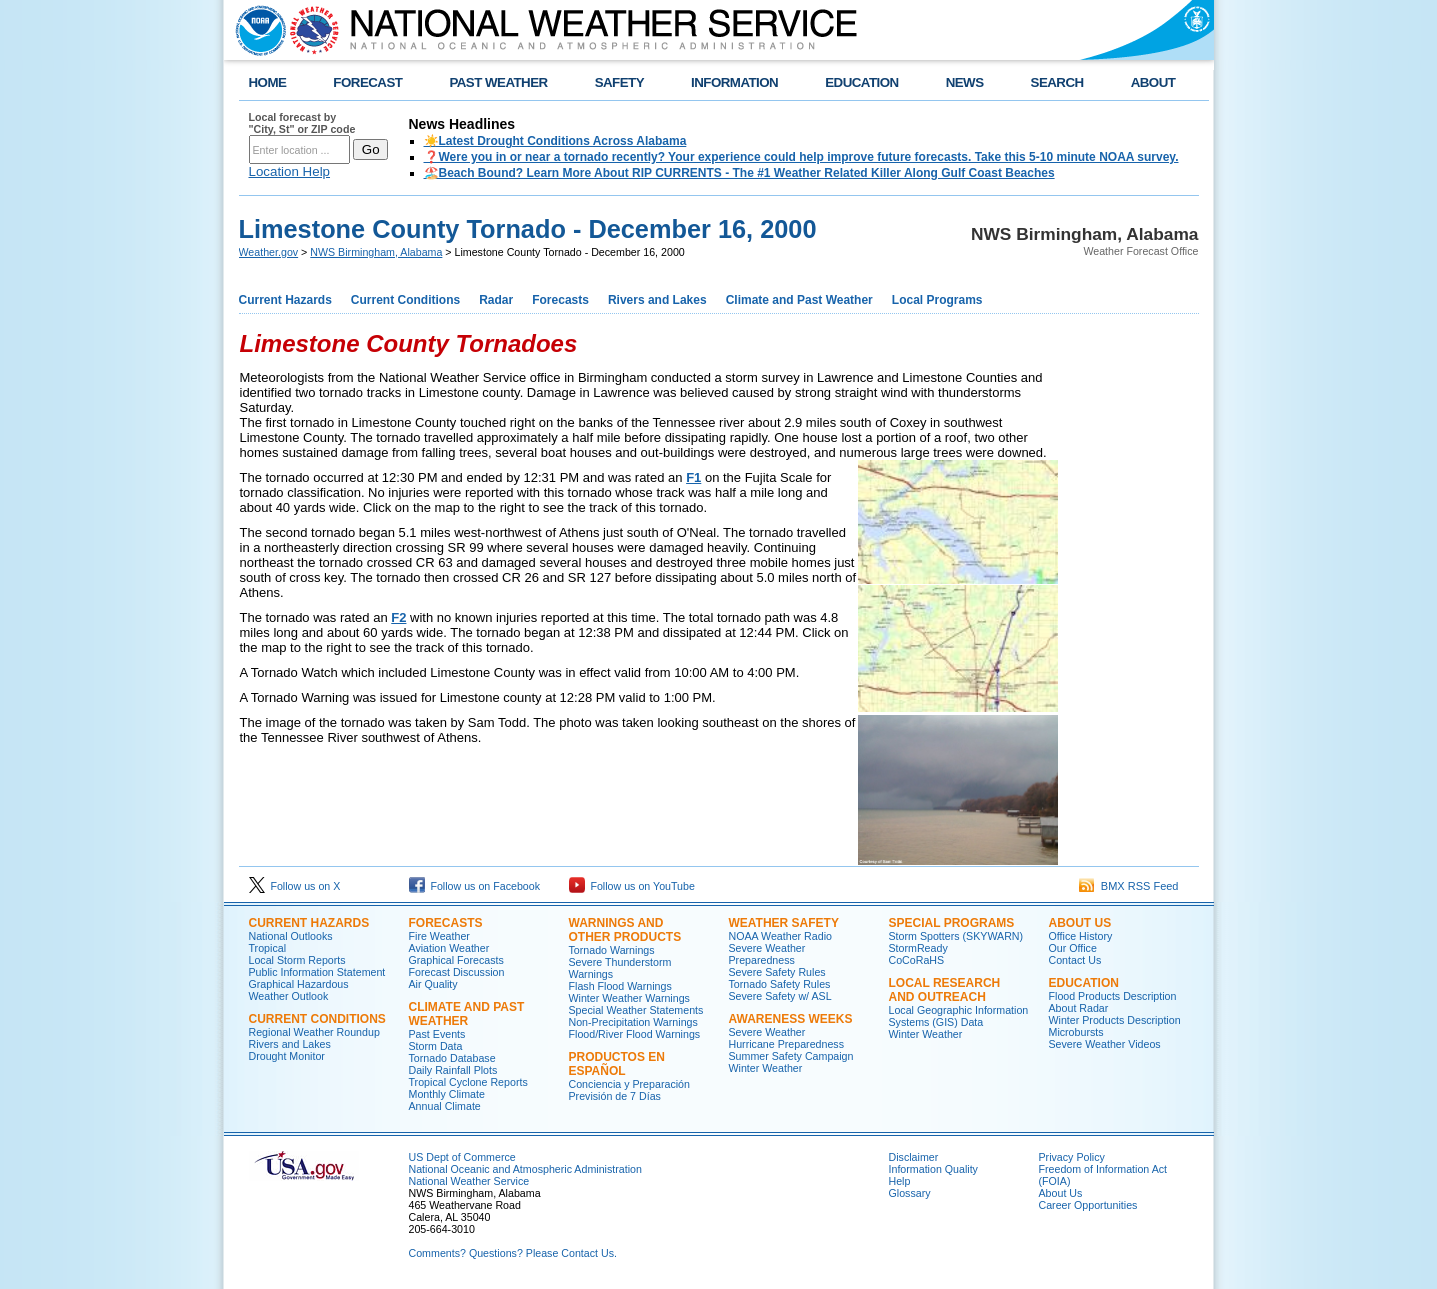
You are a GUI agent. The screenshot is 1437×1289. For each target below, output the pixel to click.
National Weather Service (469, 1181)
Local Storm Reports (297, 960)
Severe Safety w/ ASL (780, 996)
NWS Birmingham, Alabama (376, 252)
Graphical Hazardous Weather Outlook (299, 990)
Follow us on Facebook (475, 886)
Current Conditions (405, 300)
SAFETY (619, 82)
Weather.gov (269, 252)
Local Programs (937, 300)
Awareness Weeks (791, 1019)
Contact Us (1075, 960)
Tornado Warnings (612, 950)
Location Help (290, 171)
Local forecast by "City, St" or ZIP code (302, 123)
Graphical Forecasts (456, 960)
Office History (1081, 936)
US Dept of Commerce (462, 1157)
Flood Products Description (1113, 996)
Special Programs (952, 923)
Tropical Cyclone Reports (468, 1082)
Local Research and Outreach (945, 990)
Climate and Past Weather (799, 300)
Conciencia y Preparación (629, 1084)
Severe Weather (767, 1032)
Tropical (268, 948)
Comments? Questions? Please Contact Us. (513, 1253)
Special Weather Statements (636, 1010)
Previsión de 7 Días (615, 1096)
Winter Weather (766, 1068)
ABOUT (1153, 82)
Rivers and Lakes (657, 300)
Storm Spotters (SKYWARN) (956, 936)
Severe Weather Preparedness (767, 954)
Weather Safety (784, 923)
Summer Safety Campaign (791, 1056)
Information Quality (933, 1169)
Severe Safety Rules (777, 972)
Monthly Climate (447, 1094)
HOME (268, 82)
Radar (496, 300)
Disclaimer (914, 1157)
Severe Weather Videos (1105, 1044)
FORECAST (367, 82)
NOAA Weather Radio (780, 936)
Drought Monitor (287, 1056)
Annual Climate (445, 1106)
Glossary (910, 1193)
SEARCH (1057, 82)
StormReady (918, 948)
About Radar (1079, 1008)
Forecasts (560, 300)
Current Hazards (285, 300)
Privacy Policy (1072, 1157)
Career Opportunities (1088, 1205)
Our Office (1073, 948)
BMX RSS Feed (1129, 886)
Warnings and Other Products (625, 930)
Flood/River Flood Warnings (635, 1034)
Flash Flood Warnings (620, 986)
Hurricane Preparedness (787, 1044)
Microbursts (1076, 1032)
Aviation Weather (449, 948)
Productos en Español (617, 1064)
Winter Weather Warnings (629, 998)
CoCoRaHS (917, 960)
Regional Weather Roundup (314, 1032)
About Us (1080, 923)
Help (900, 1181)
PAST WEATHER (498, 82)
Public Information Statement (317, 972)
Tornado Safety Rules (780, 984)
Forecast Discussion (457, 972)
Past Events (437, 1034)
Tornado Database (452, 1058)
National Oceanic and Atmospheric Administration (525, 1169)
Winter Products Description (1115, 1020)
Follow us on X (295, 886)
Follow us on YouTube (632, 886)
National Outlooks (291, 936)
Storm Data (436, 1046)
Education (1084, 983)
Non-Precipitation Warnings (633, 1022)
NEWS (965, 82)
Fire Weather (439, 936)
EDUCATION (861, 82)
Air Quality (433, 984)
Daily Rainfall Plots (453, 1070)
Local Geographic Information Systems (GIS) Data (959, 1016)
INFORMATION (734, 82)
